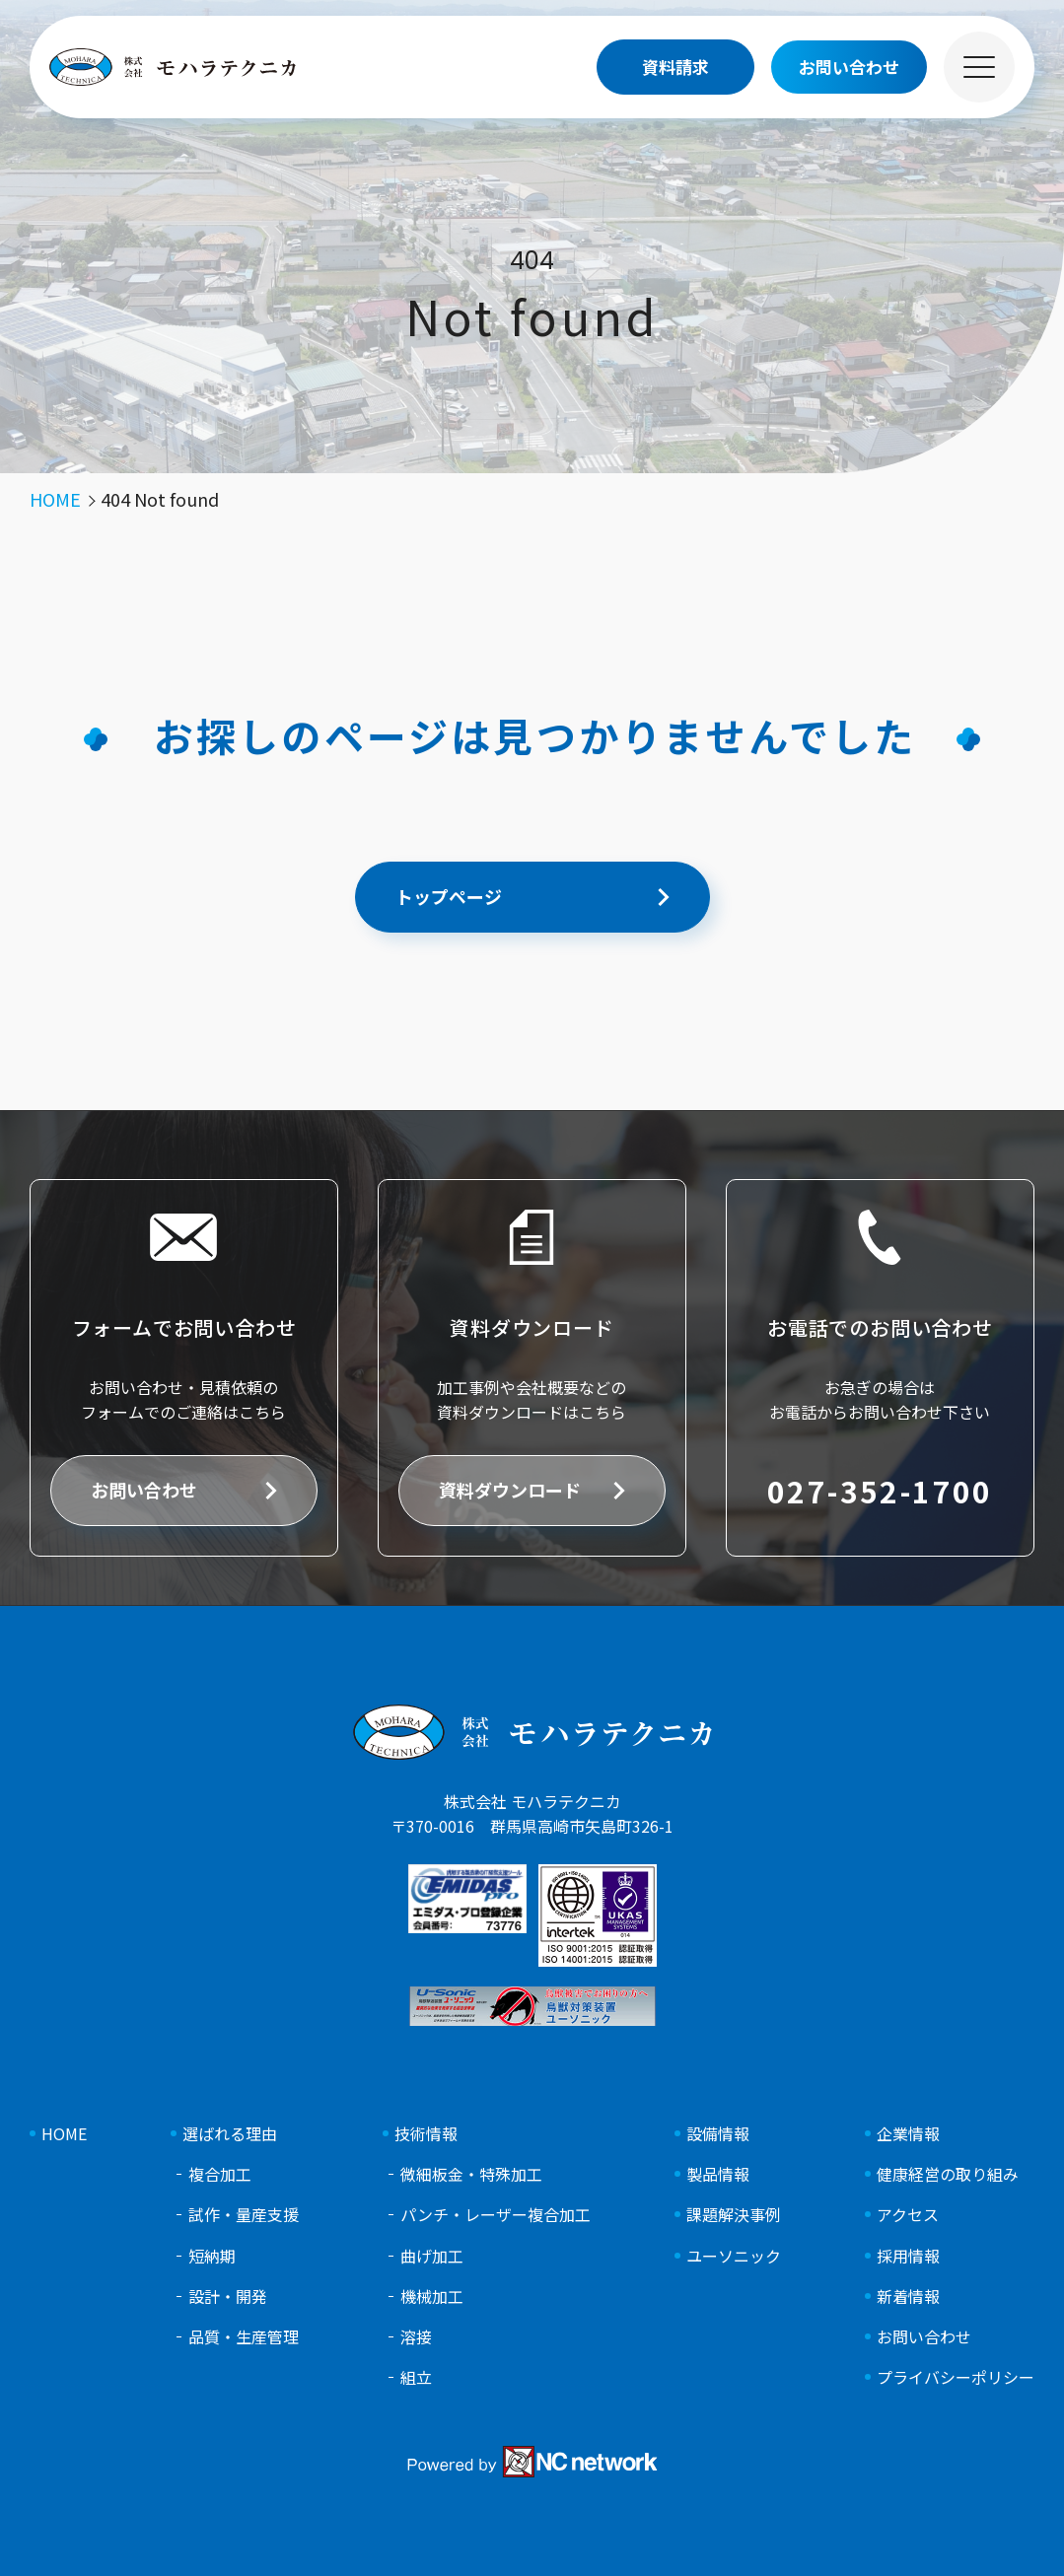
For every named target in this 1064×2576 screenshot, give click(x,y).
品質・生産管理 (243, 2337)
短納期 (212, 2256)
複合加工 (219, 2174)
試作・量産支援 (243, 2214)
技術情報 (426, 2133)
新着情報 (908, 2296)
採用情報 (908, 2256)
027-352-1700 (880, 1490)
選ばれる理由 (229, 2133)
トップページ (448, 896)
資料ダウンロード (510, 1489)
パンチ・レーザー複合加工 (495, 2214)
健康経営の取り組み (948, 2174)
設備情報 (717, 2133)
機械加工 (431, 2296)
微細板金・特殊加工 (471, 2174)
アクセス (908, 2214)
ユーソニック (733, 2256)
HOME (64, 2133)
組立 (416, 2377)
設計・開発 (227, 2296)
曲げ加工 (431, 2256)
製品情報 (717, 2174)
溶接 (416, 2337)
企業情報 (908, 2133)
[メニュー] (979, 67)
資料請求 (675, 66)
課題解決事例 (733, 2214)
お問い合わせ (144, 1489)
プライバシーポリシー (955, 2377)
